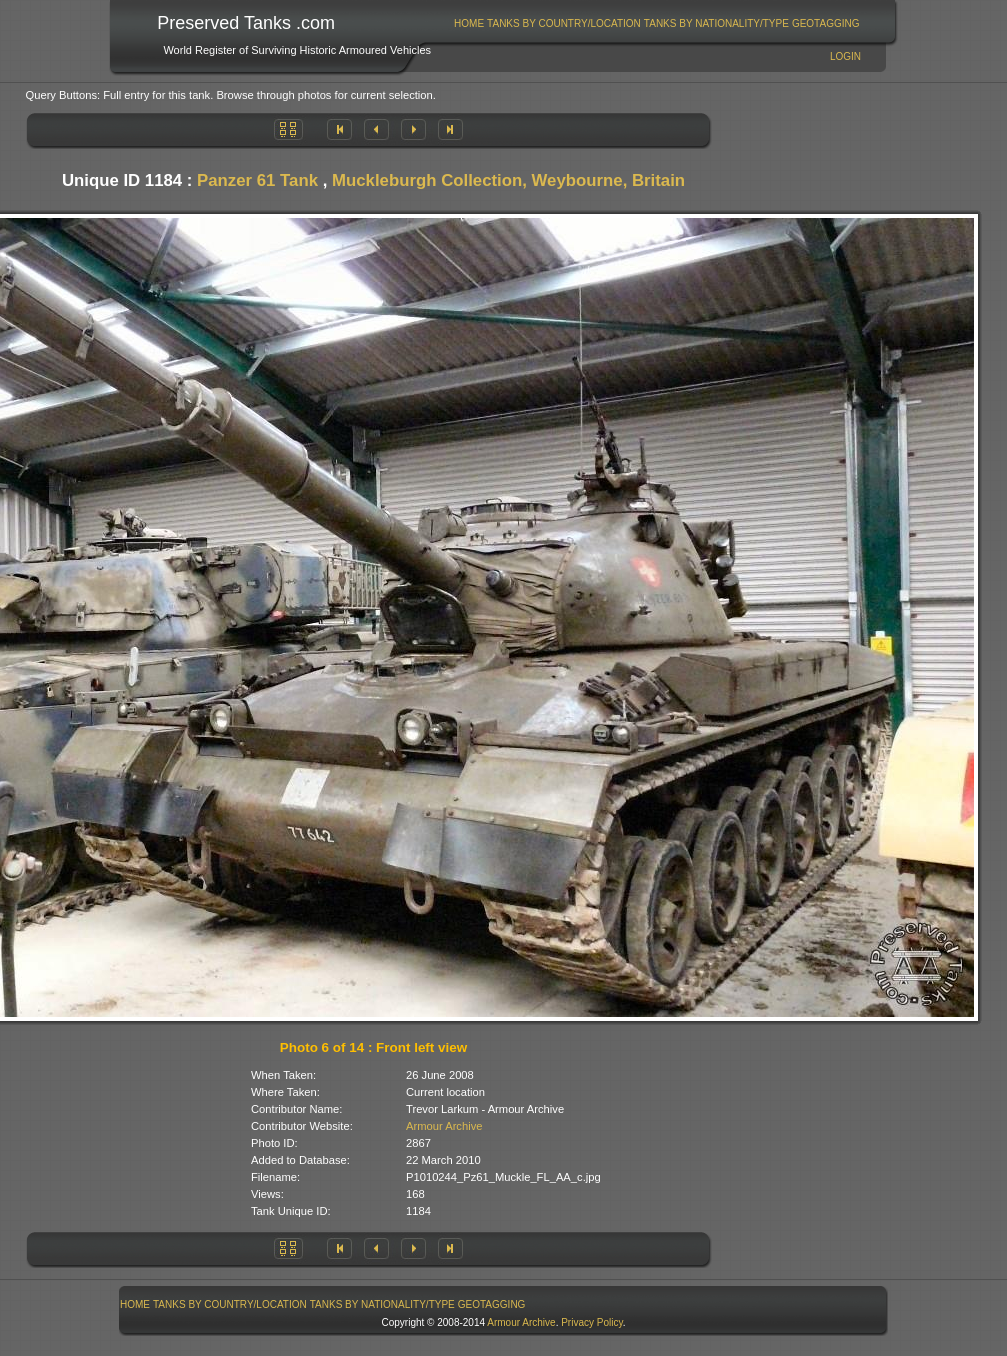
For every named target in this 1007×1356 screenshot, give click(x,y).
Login (845, 56)
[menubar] (657, 23)
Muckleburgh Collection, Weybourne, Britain (508, 180)
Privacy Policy (592, 1322)
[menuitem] (469, 23)
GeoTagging (826, 23)
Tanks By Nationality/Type (716, 23)
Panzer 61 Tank (257, 180)
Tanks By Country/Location (564, 23)
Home (469, 23)
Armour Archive (444, 1126)
